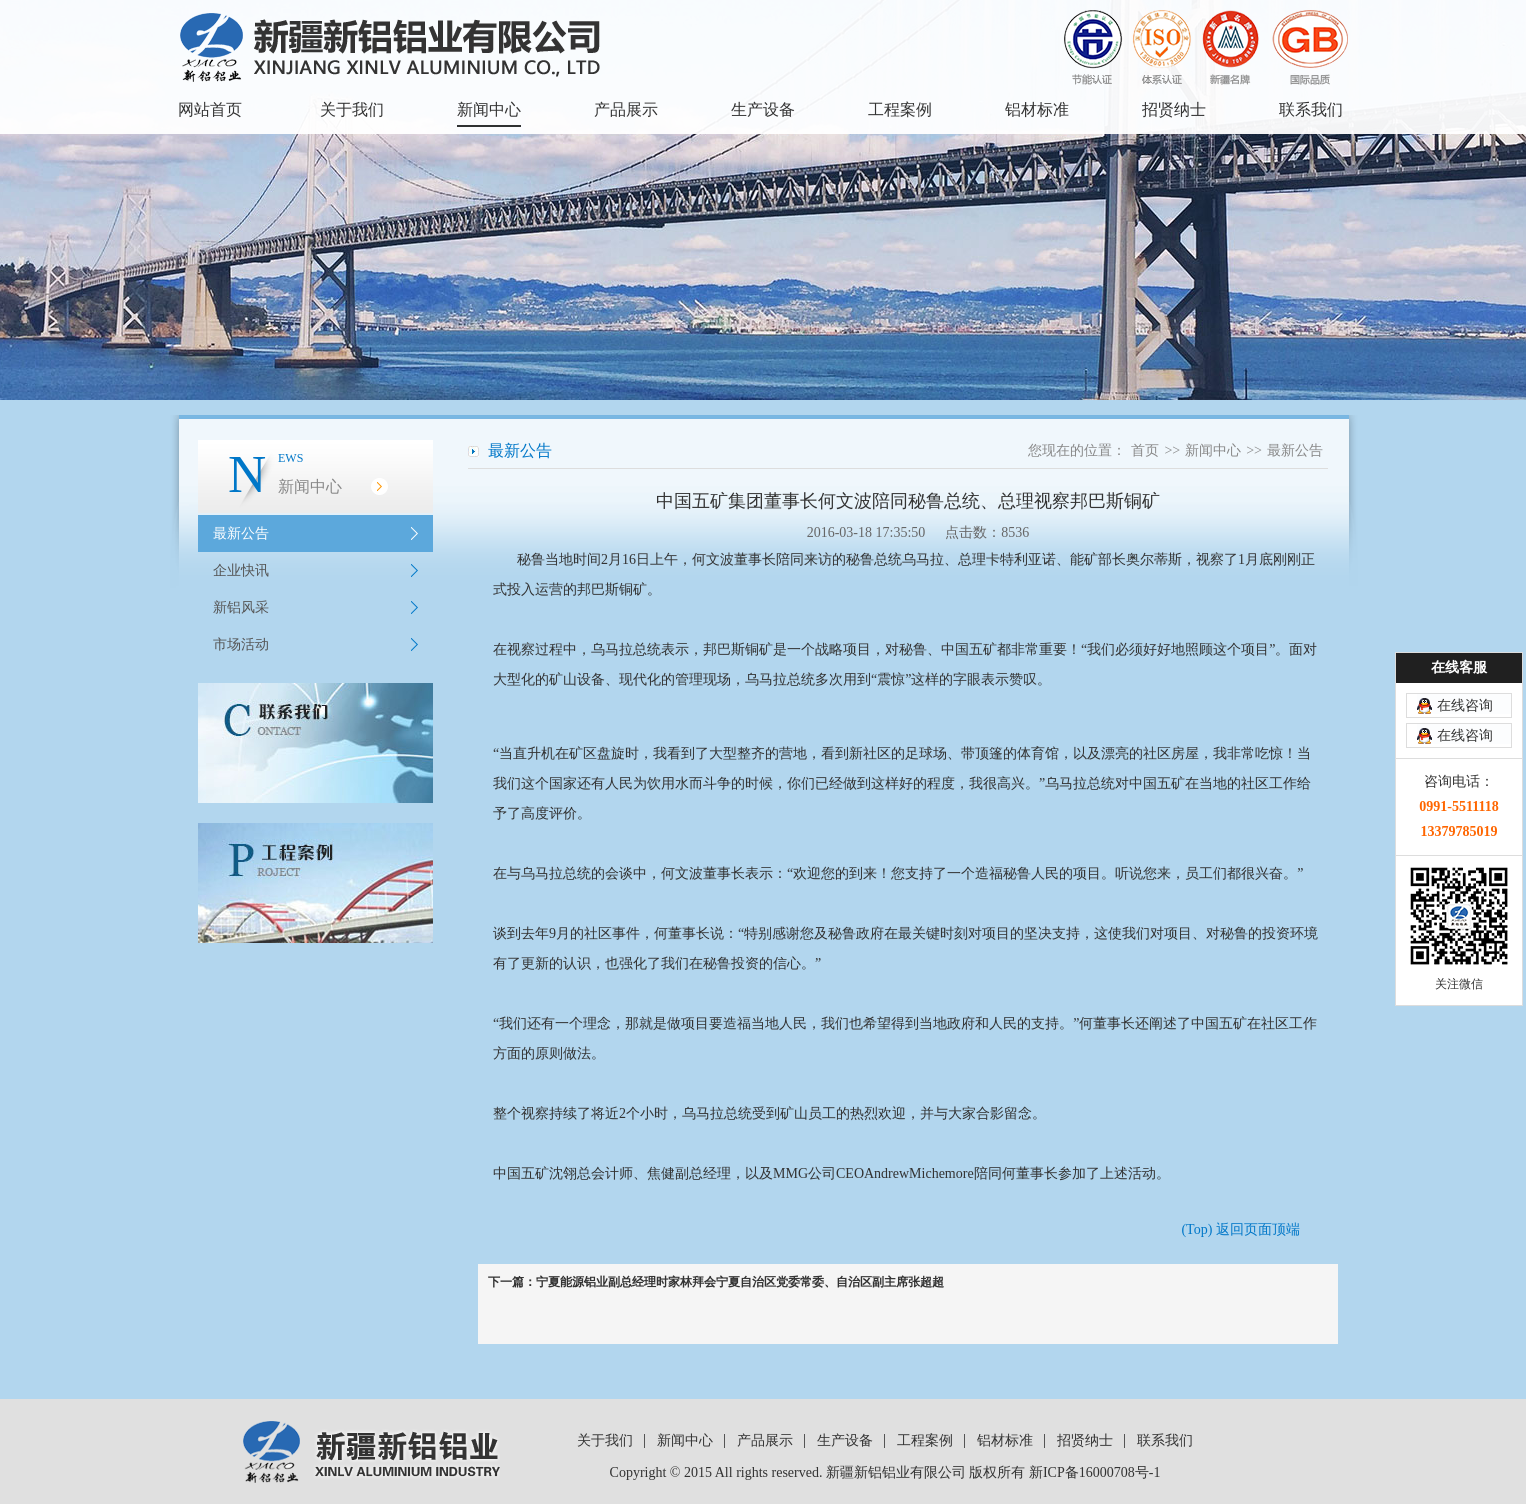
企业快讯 (241, 570)
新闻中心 (489, 109)
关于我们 (352, 109)
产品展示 (626, 109)
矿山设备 (577, 679)
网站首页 (210, 109)
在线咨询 (1465, 705)
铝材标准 (1037, 109)
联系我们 (1311, 109)
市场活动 (241, 644)
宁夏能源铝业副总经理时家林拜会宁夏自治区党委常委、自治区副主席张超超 (740, 1282)
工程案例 (900, 109)
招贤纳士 (1174, 109)
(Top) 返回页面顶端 (1240, 1229)
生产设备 (763, 109)
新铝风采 (241, 607)
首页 (1145, 450)
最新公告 (241, 533)
